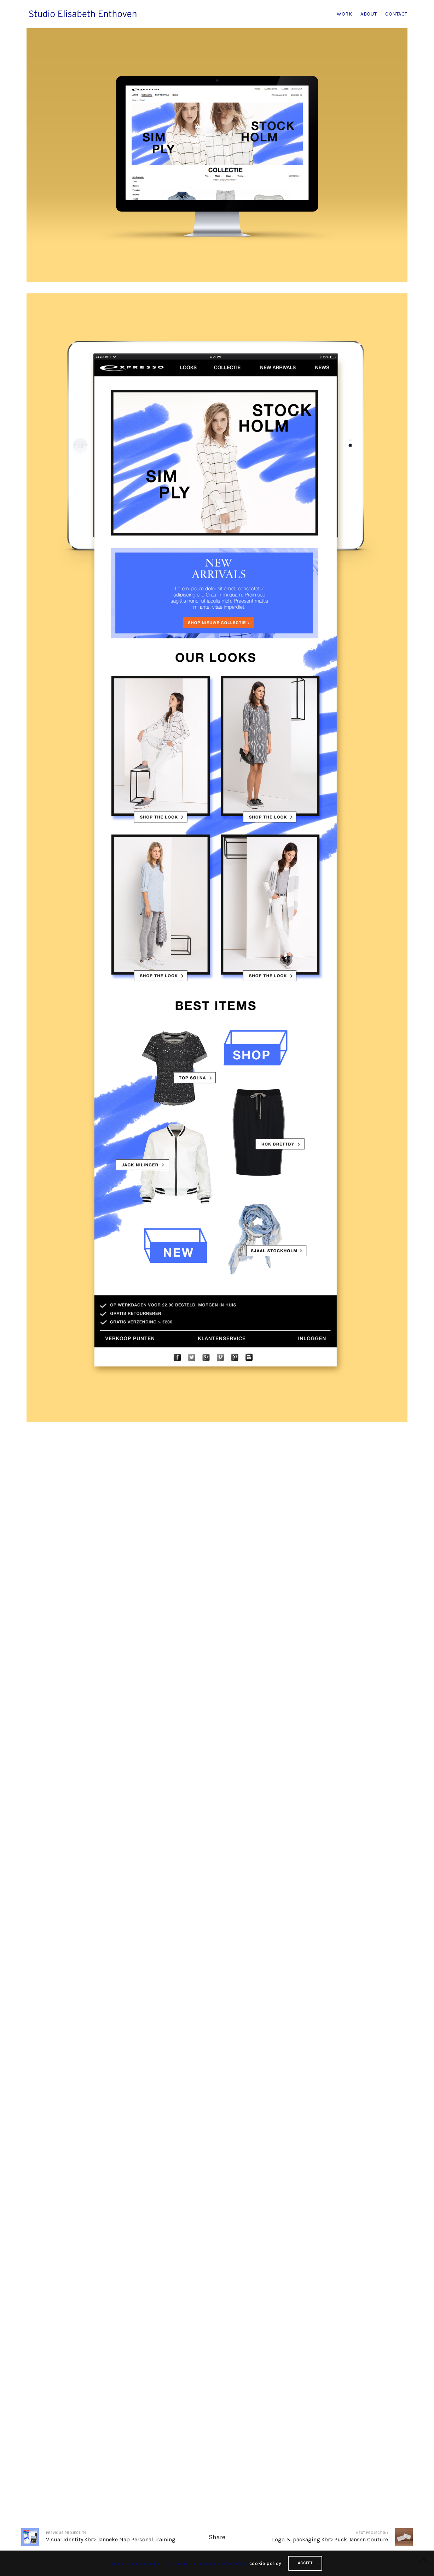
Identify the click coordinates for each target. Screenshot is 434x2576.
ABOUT (368, 14)
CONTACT (396, 14)
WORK (344, 14)
